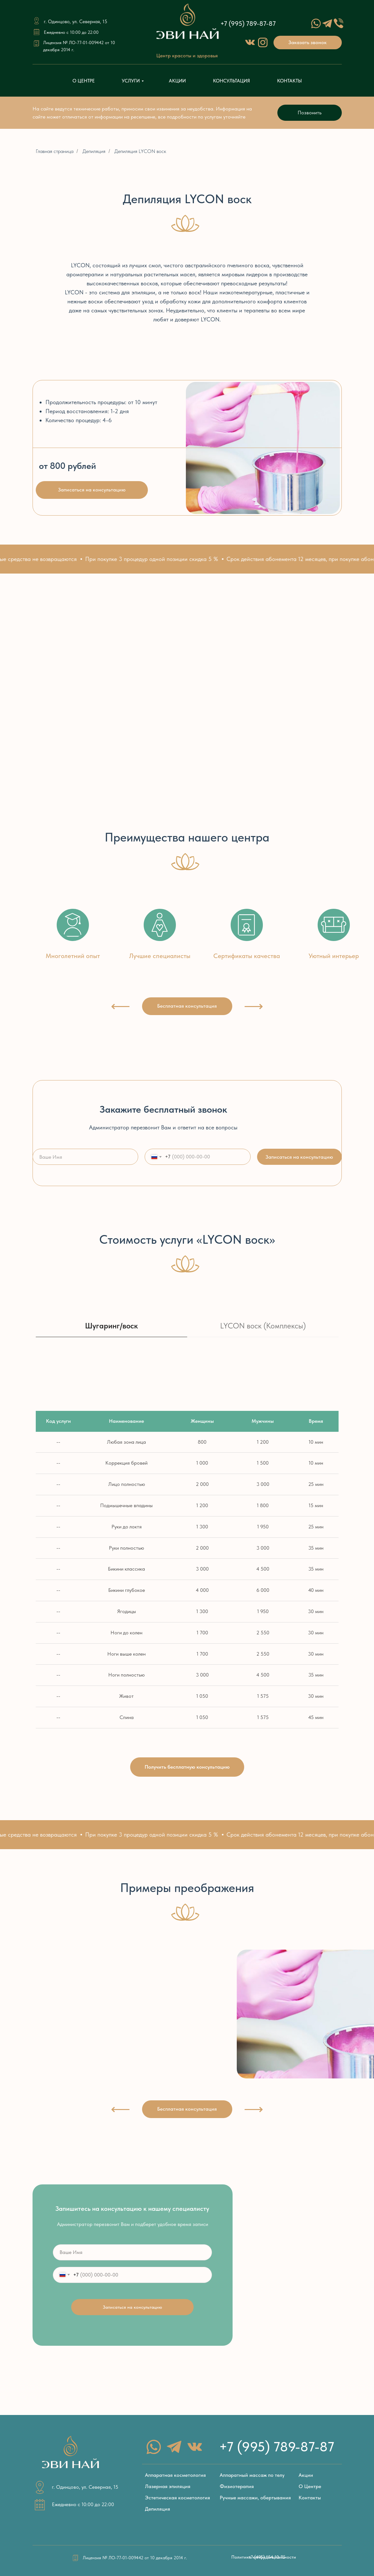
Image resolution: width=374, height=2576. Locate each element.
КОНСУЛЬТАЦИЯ (231, 81)
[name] (86, 1157)
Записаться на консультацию (299, 1157)
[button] (307, 42)
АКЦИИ (177, 81)
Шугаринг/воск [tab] (111, 1325)
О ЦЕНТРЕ (83, 81)
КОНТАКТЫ (289, 81)
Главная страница (54, 151)
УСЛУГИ (131, 81)
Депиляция (93, 151)
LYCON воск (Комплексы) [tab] (263, 1325)
